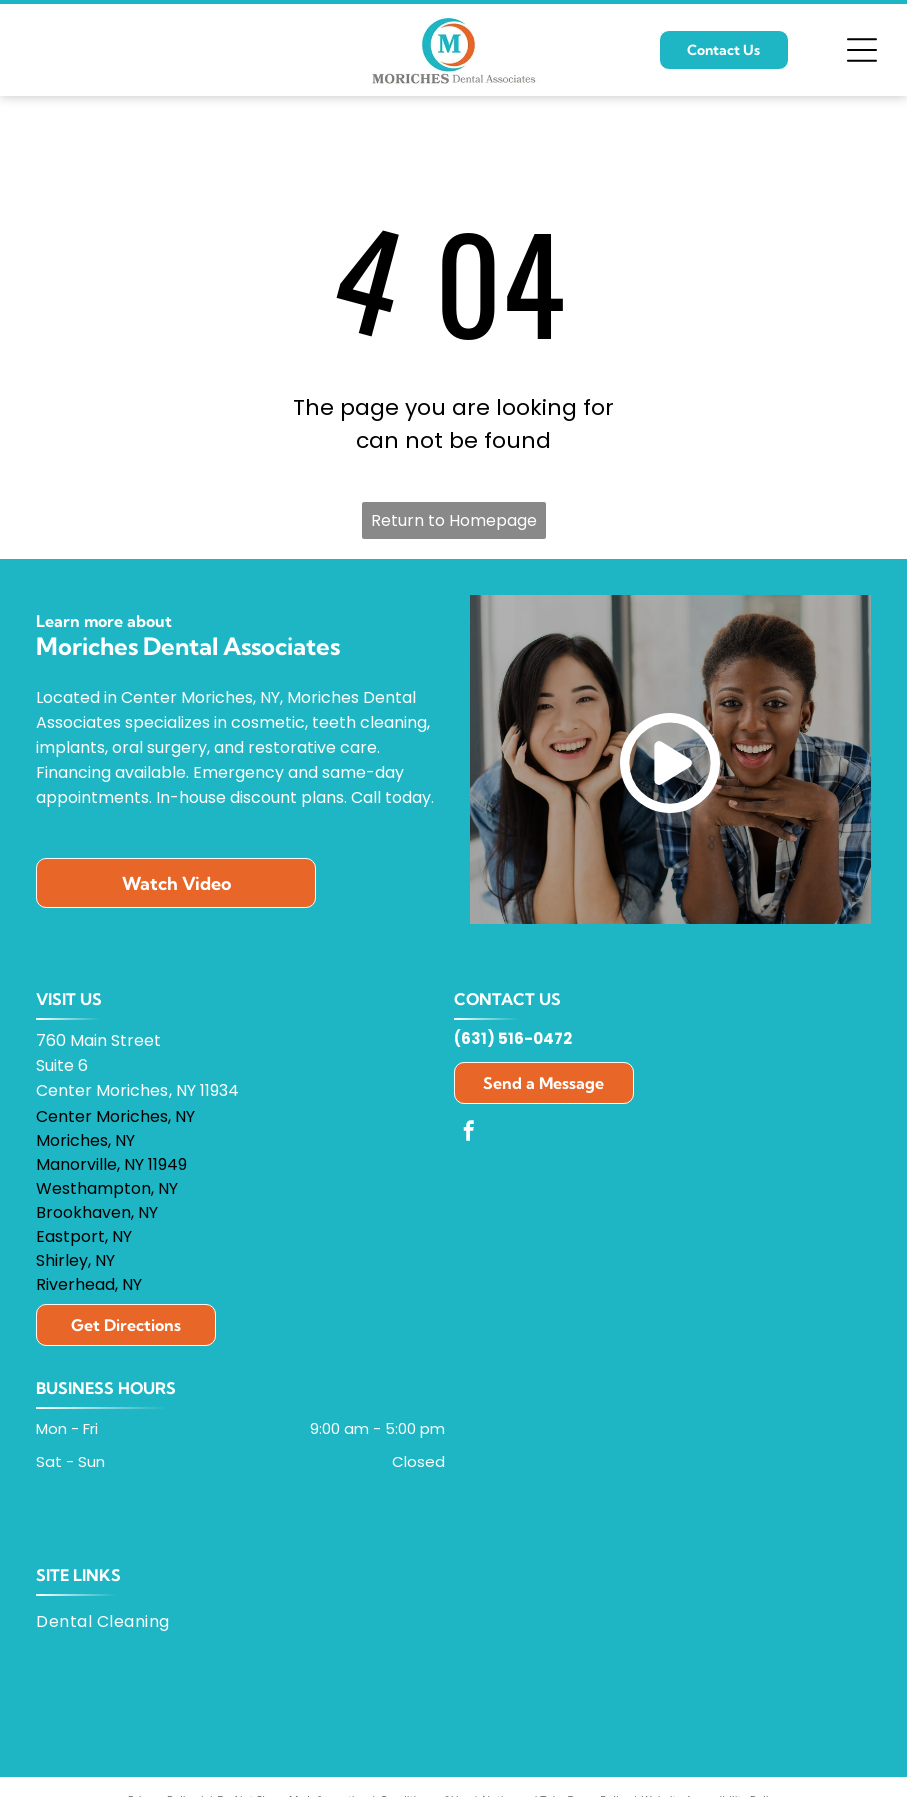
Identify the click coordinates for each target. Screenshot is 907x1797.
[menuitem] (110, 1621)
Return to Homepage (454, 520)
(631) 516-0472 (513, 1038)
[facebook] (469, 1133)
